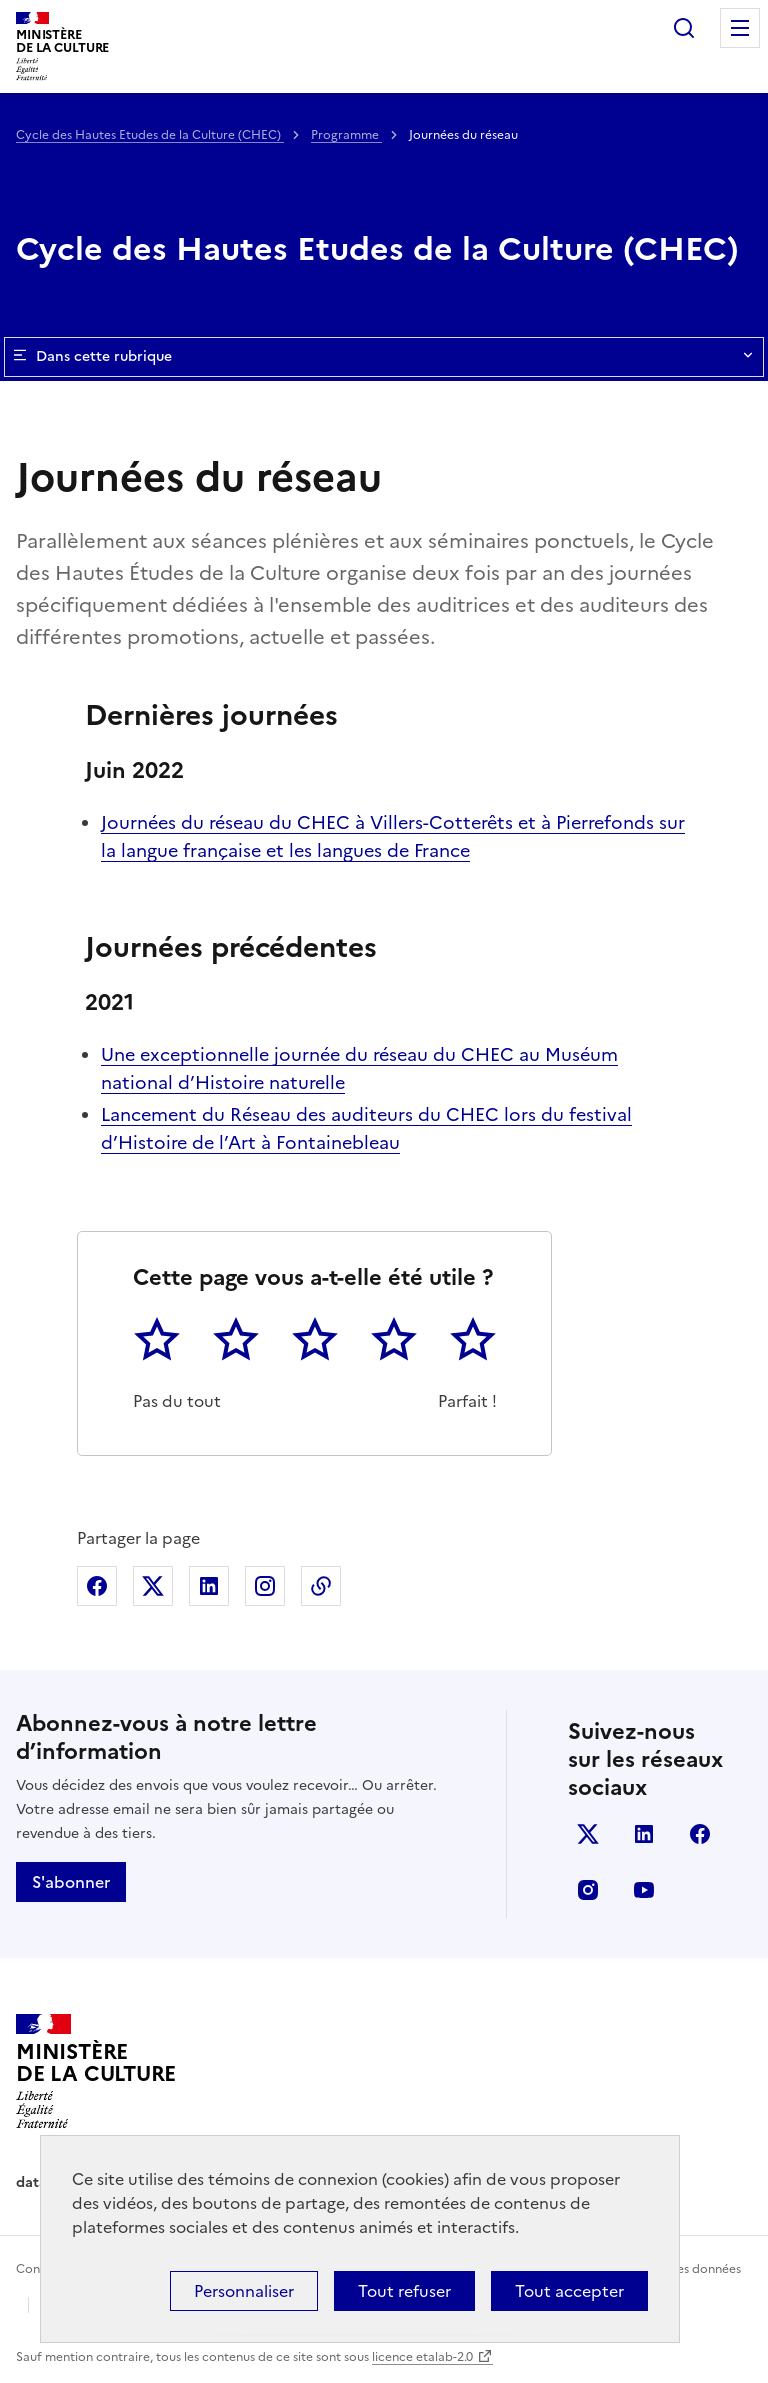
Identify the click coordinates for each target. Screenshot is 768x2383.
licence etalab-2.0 (422, 2357)
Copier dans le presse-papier (321, 1586)
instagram (588, 1890)
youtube (644, 1890)
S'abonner (71, 1882)
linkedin (644, 1834)
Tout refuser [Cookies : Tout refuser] (404, 2291)
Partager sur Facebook (97, 1586)
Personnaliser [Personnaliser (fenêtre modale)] (244, 2291)
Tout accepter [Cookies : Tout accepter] (569, 2291)
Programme (346, 135)
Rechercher (684, 28)
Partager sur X (153, 1586)
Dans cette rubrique (384, 357)
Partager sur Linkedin (209, 1586)
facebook (700, 1834)
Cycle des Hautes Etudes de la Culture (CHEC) (150, 135)
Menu (740, 28)
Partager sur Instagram (265, 1586)
